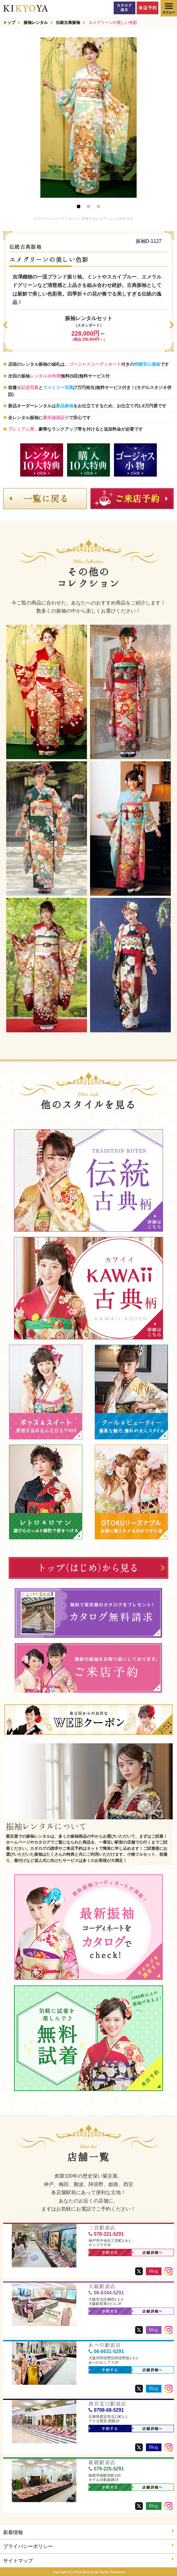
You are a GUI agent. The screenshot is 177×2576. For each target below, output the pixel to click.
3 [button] (98, 206)
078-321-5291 (106, 2234)
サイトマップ (88, 2560)
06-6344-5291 (106, 2292)
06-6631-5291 (106, 2351)
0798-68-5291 (106, 2410)
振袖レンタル (36, 22)
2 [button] (88, 206)
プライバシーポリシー (88, 2545)
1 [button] (78, 206)
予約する (103, 2253)
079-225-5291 (106, 2468)
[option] (88, 117)
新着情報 (88, 2531)
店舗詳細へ (147, 2253)
